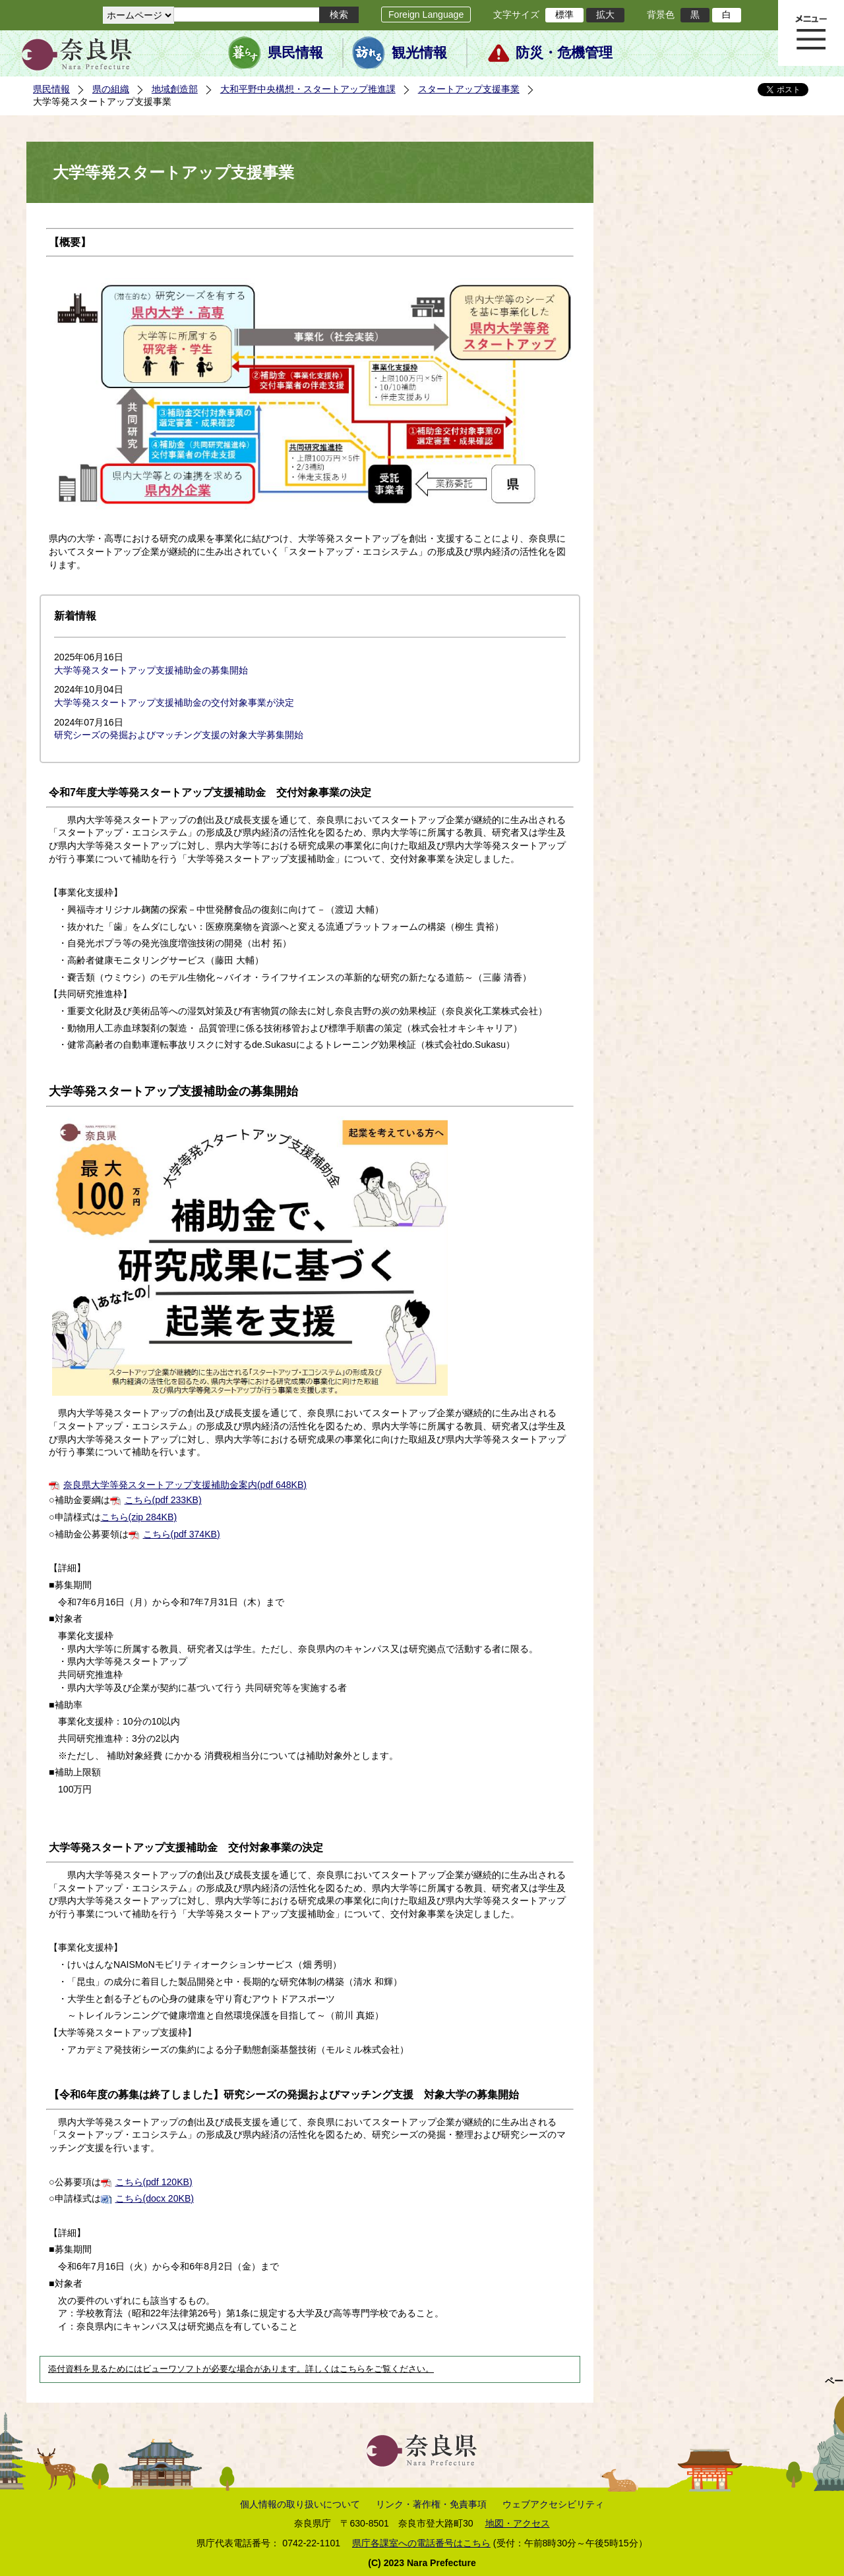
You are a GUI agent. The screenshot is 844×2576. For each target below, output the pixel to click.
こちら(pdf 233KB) (163, 1500)
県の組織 (110, 89)
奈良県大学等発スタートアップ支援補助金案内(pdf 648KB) (185, 1484)
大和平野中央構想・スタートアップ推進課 (308, 89)
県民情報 (295, 53)
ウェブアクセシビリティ (553, 2504)
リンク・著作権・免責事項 (431, 2504)
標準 (564, 14)
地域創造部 (175, 89)
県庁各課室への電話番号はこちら (421, 2543)
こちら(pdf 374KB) (181, 1534)
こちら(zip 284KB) (139, 1517)
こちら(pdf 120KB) (154, 2182)
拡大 (605, 14)
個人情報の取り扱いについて (300, 2504)
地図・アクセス (517, 2523)
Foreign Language (426, 14)
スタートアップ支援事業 (469, 89)
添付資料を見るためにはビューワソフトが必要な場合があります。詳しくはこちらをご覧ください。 (241, 2369)
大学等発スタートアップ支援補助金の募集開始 (151, 670)
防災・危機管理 (564, 53)
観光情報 (419, 53)
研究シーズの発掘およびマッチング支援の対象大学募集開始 (178, 735)
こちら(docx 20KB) (154, 2198)
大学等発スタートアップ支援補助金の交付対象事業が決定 (174, 702)
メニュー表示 (811, 33)
